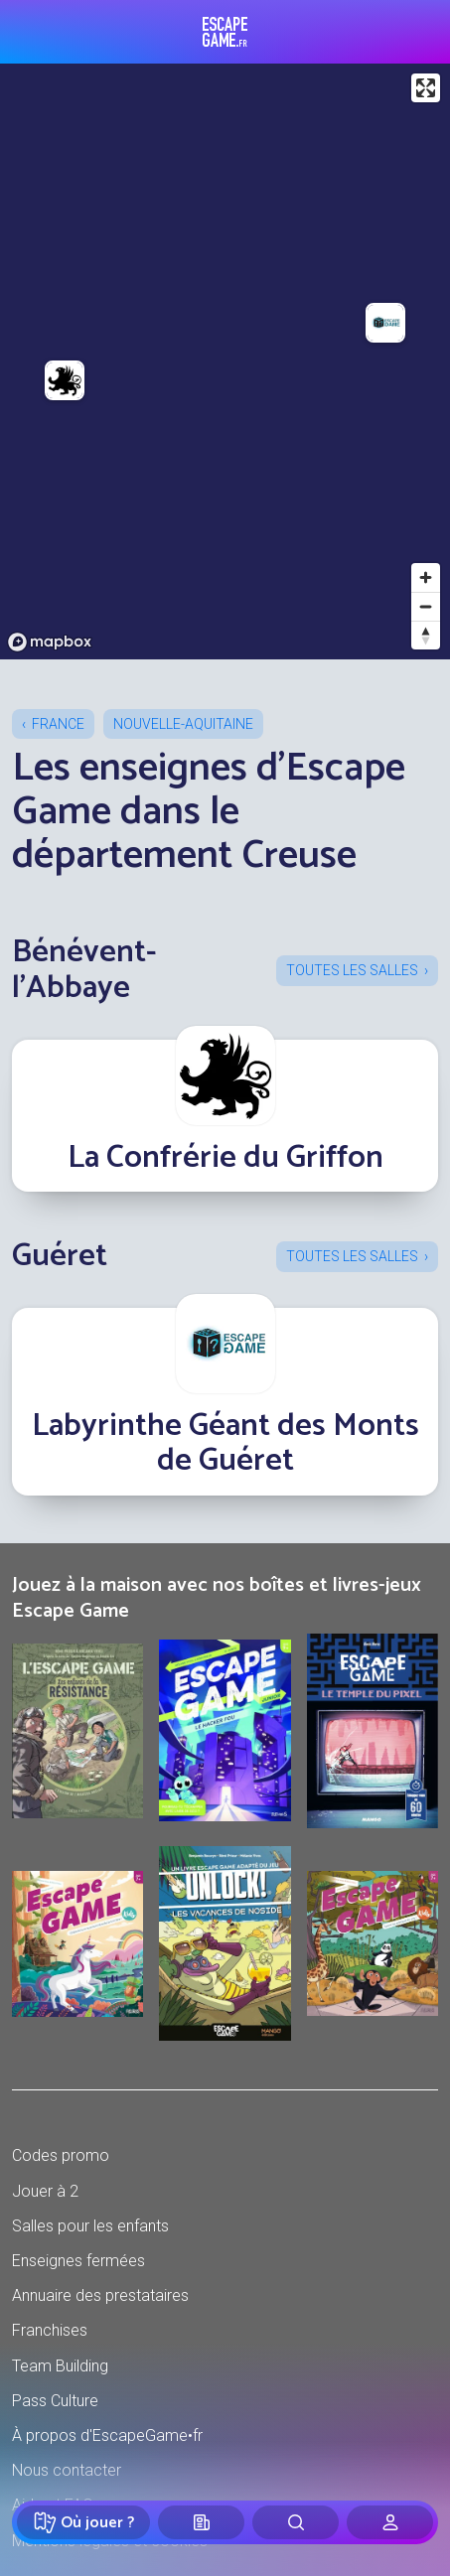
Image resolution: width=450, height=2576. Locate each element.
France (58, 724)
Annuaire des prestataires (100, 2295)
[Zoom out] (425, 606)
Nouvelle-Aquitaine (183, 724)
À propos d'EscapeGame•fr (107, 2435)
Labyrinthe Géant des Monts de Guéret (225, 1443)
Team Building (60, 2366)
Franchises (49, 2330)
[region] (225, 361)
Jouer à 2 (45, 2191)
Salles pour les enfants (90, 2226)
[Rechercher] (295, 2522)
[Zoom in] (425, 577)
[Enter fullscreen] (425, 87)
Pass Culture (55, 2400)
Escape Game (225, 32)
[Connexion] (390, 2522)
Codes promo (60, 2155)
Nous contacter (66, 2470)
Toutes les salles (352, 970)
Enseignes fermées (78, 2260)
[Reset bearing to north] (425, 635)
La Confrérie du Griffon (225, 1158)
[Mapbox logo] (49, 642)
